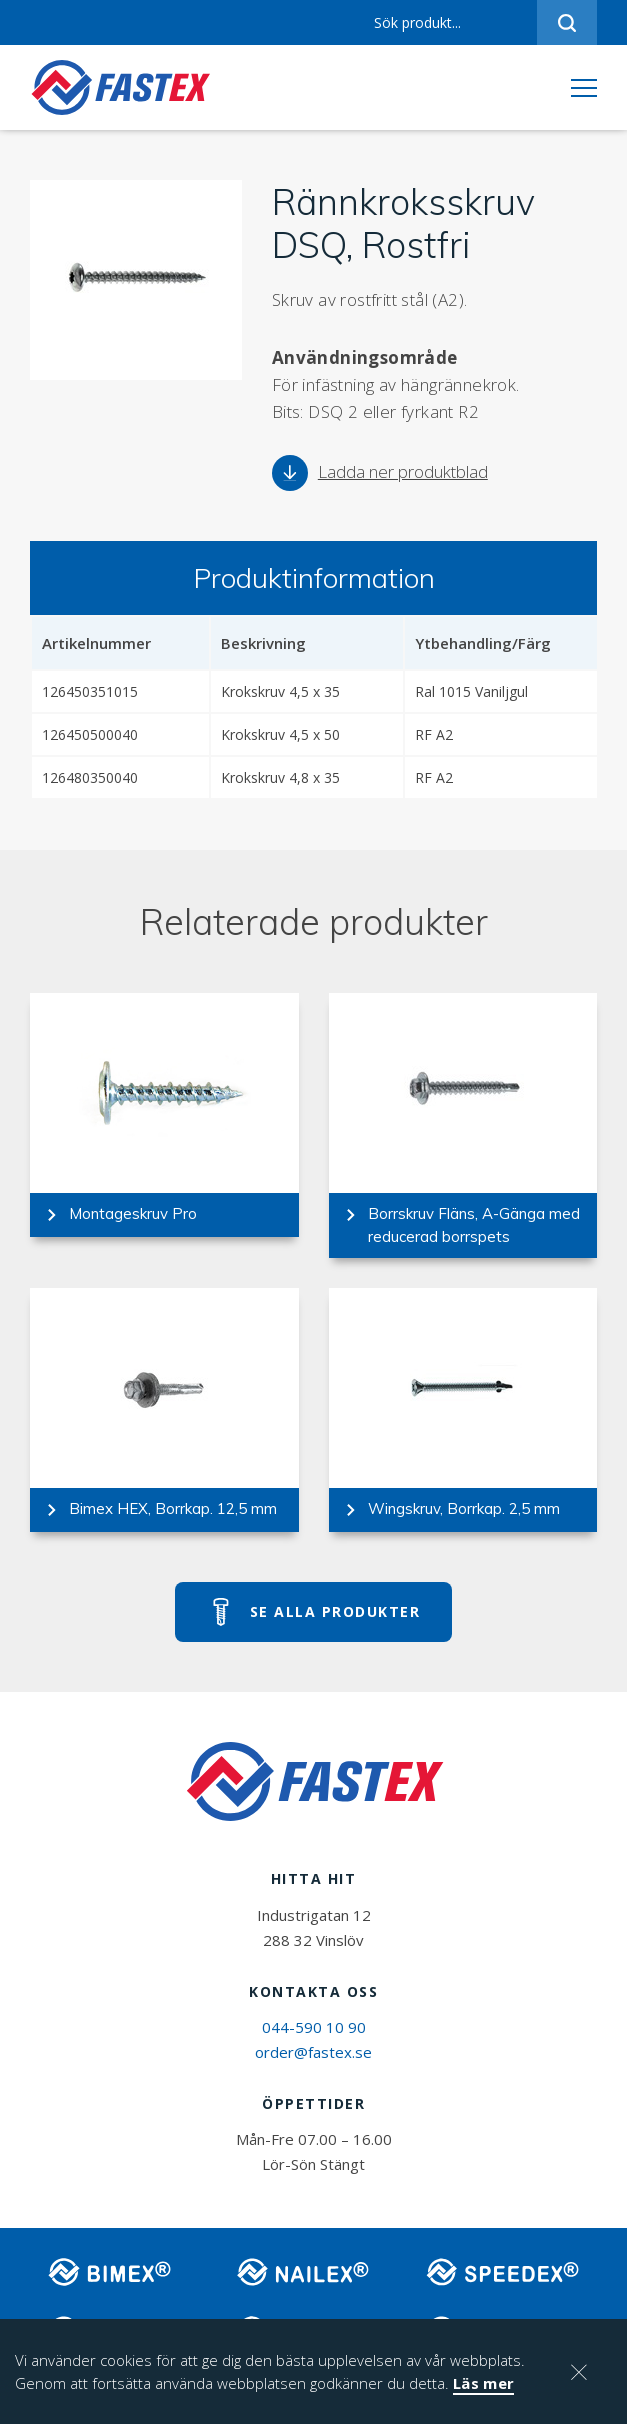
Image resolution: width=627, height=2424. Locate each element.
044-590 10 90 (314, 2027)
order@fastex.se (313, 2052)
